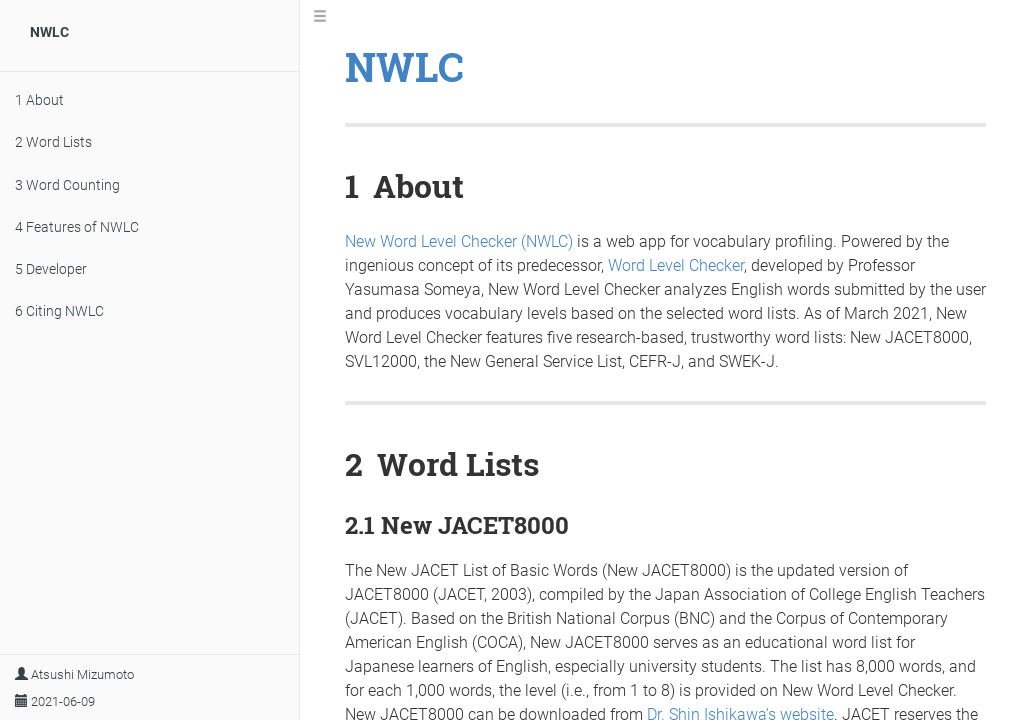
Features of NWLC (77, 227)
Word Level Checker (676, 265)
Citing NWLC (59, 311)
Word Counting (67, 185)
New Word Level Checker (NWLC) (459, 241)
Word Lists (53, 142)
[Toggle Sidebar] (320, 17)
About (39, 100)
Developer (51, 269)
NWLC (49, 32)
